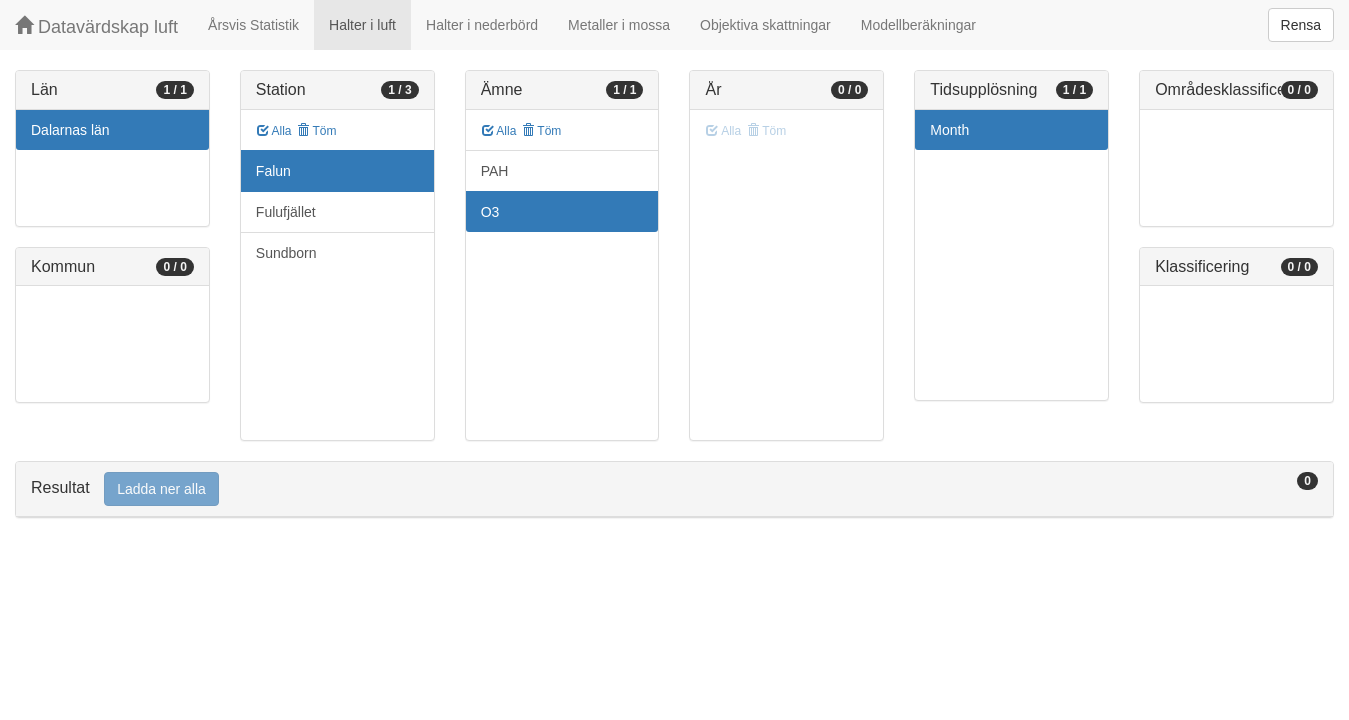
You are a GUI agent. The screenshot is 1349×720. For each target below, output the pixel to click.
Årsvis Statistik (253, 25)
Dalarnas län (70, 130)
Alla (274, 131)
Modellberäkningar (918, 25)
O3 (490, 212)
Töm (316, 131)
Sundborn (286, 253)
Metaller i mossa (619, 25)
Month (949, 130)
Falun (273, 171)
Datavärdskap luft (96, 26)
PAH (495, 171)
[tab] (674, 489)
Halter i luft (362, 25)
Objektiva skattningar (765, 25)
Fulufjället (286, 212)
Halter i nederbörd (482, 25)
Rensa (1301, 25)
